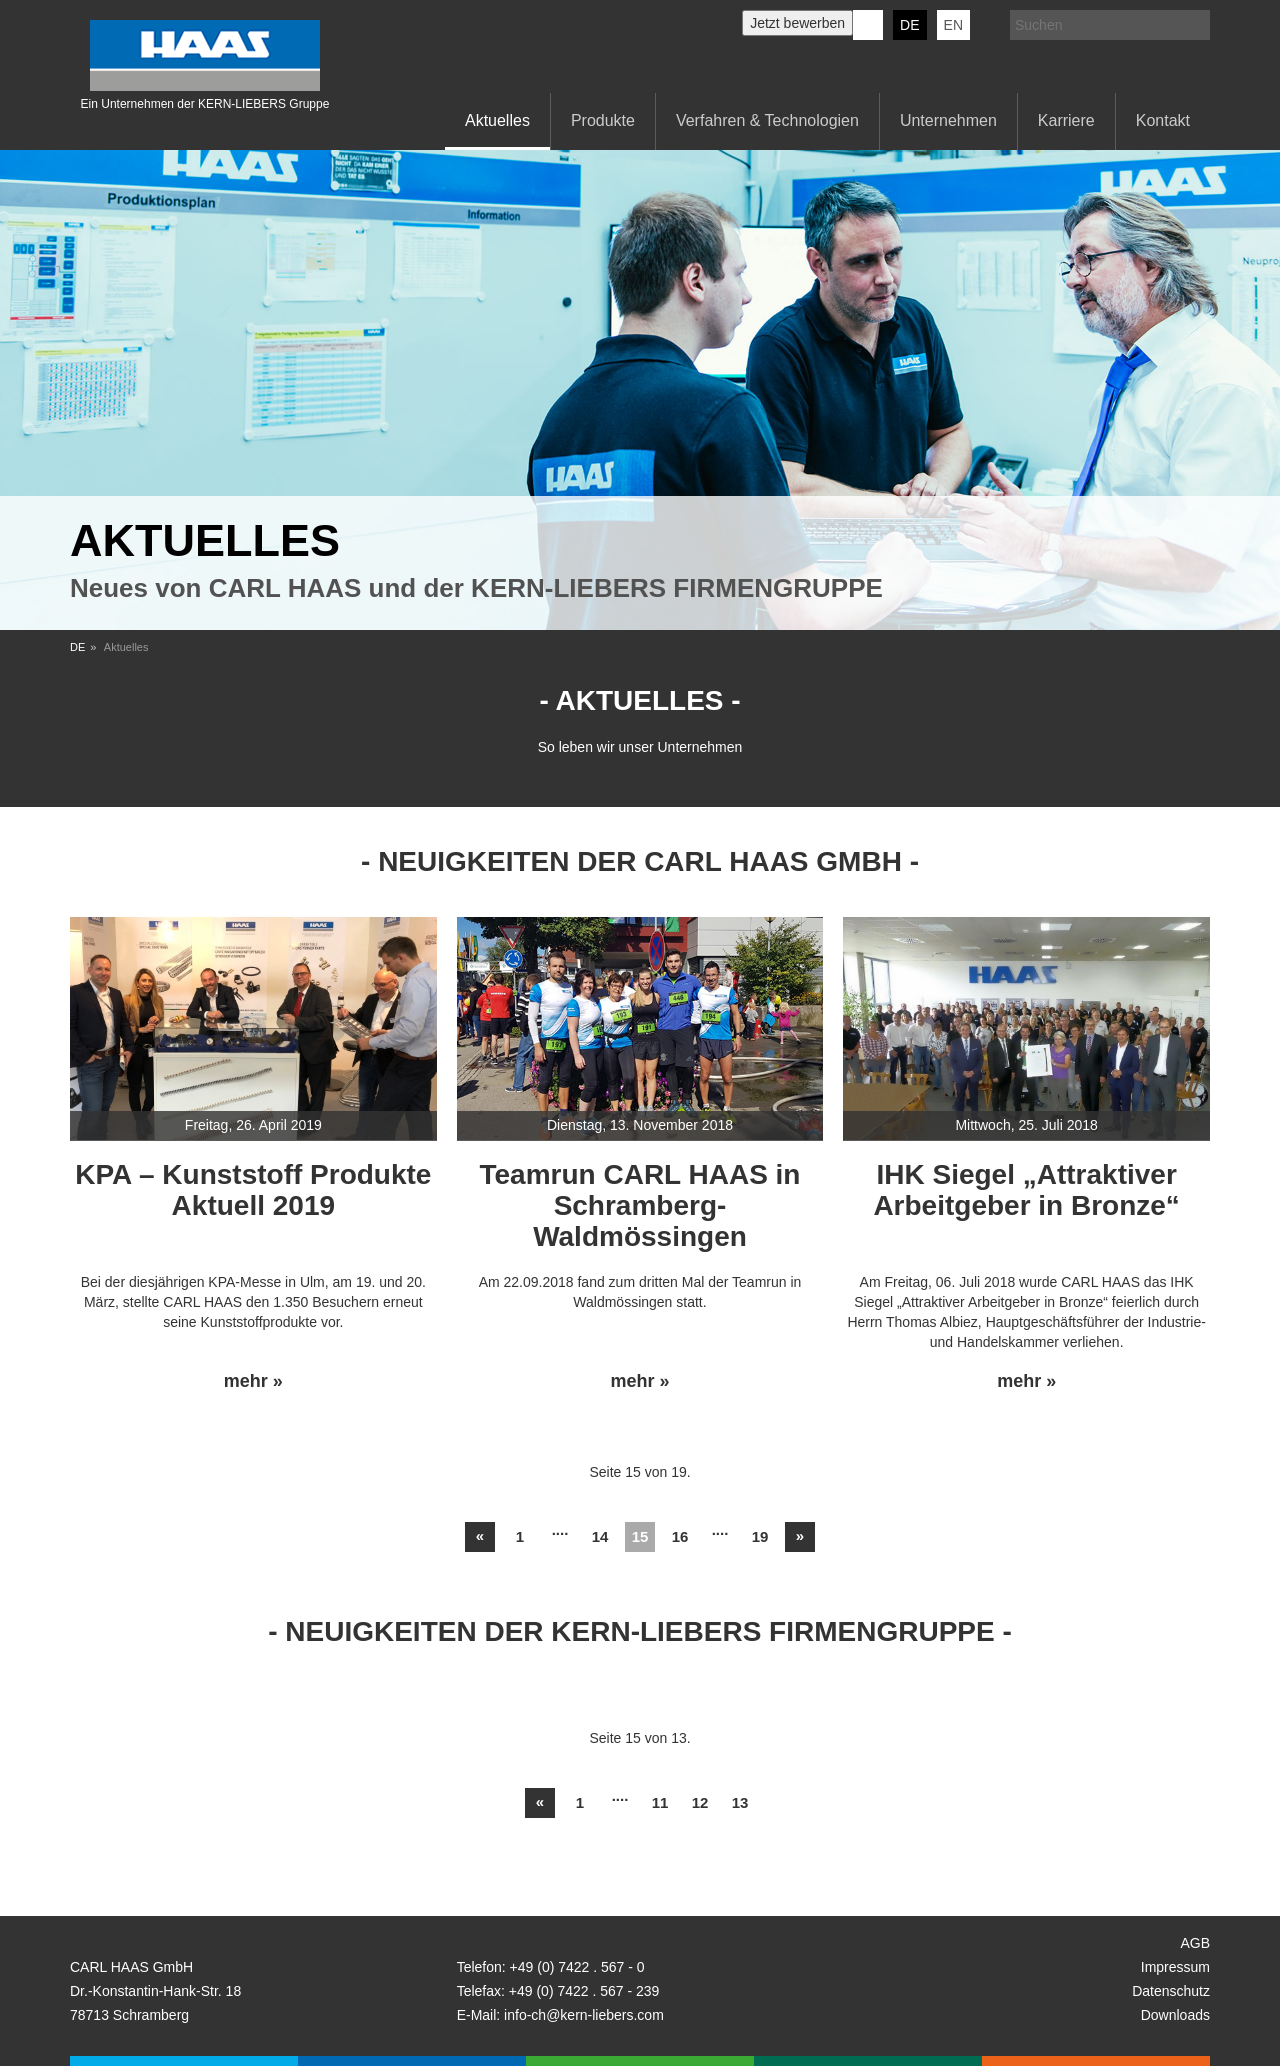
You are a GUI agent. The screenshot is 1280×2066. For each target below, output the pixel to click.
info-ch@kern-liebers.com (584, 2015)
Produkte (603, 120)
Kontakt (1163, 120)
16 (680, 1536)
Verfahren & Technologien (767, 120)
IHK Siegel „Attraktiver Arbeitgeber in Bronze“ (1026, 1190)
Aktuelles (497, 120)
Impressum (1175, 1967)
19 (760, 1536)
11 (660, 1802)
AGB (1195, 1943)
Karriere (1066, 120)
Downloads (1175, 2015)
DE (909, 25)
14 (600, 1536)
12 (700, 1802)
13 (740, 1802)
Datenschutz (1171, 1991)
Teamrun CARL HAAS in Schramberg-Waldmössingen (639, 1205)
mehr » (253, 1381)
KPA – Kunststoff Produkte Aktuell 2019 (253, 1190)
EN (953, 25)
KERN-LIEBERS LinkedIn (868, 25)
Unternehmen (948, 120)
